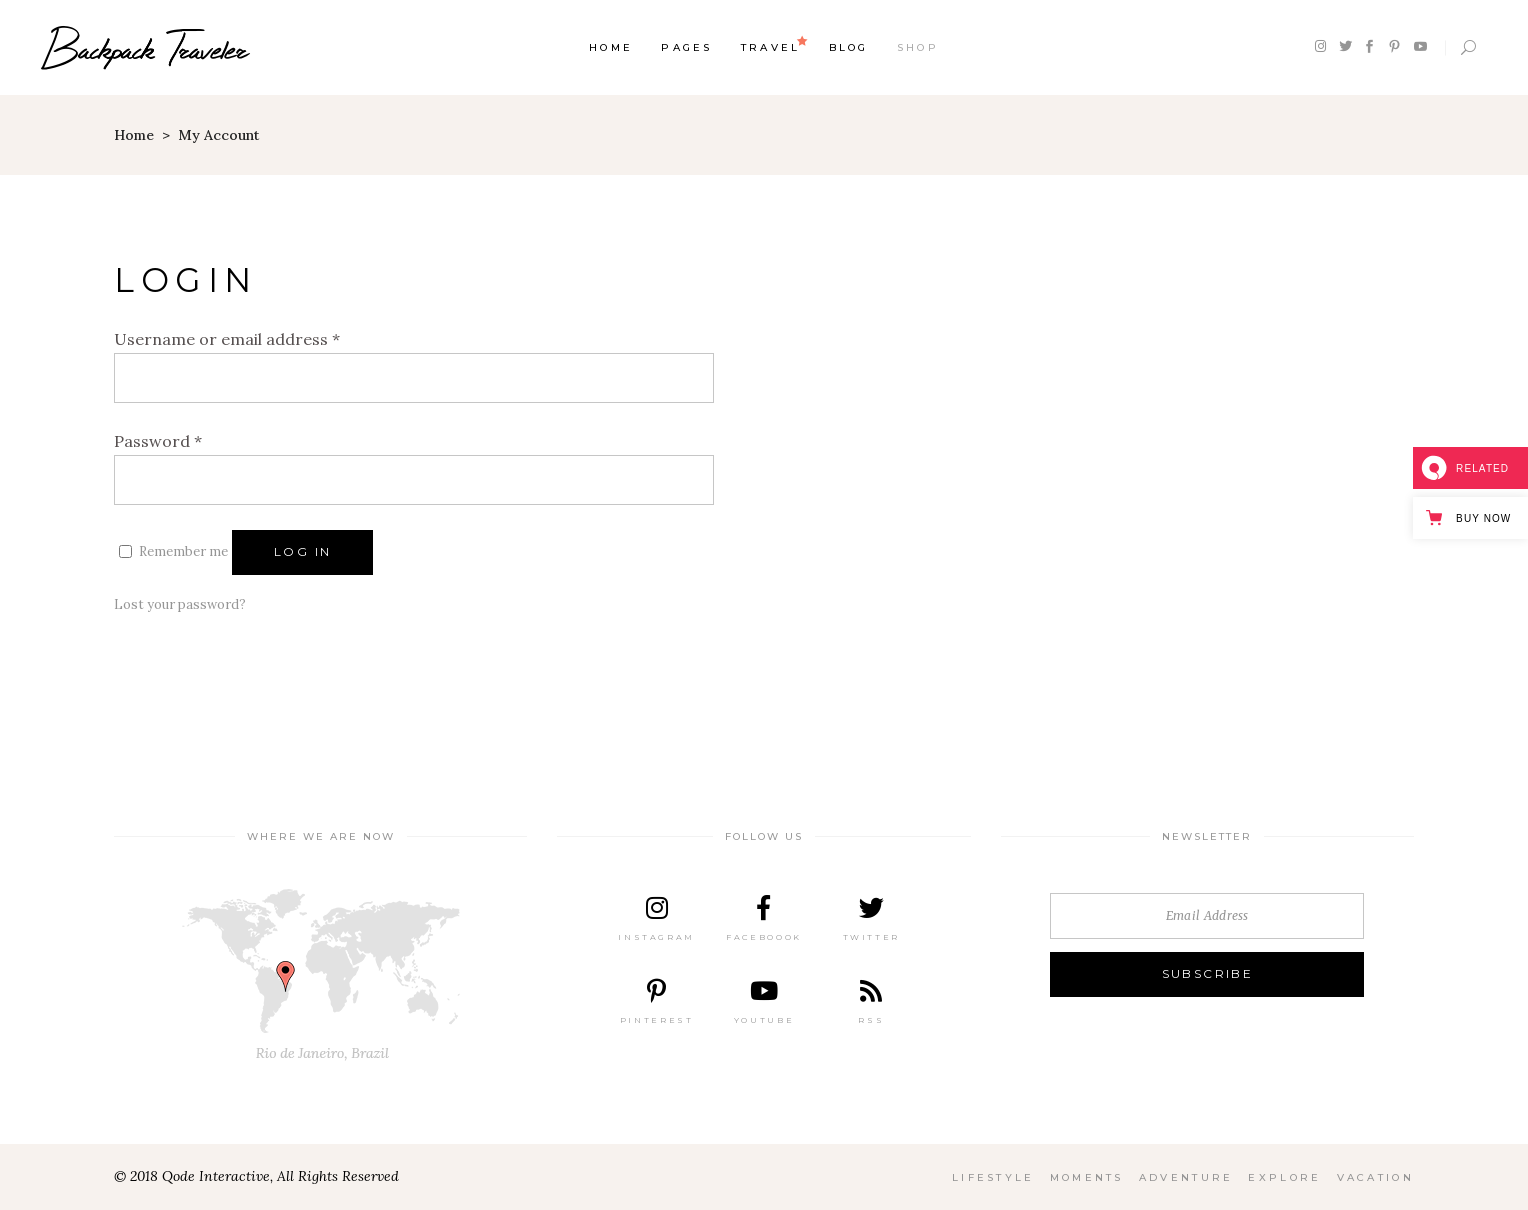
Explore (1284, 1177)
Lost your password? (180, 604)
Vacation (1375, 1177)
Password (158, 441)
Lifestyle (993, 1177)
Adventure (1186, 1177)
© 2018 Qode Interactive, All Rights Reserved (256, 1176)
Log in (302, 551)
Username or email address (227, 339)
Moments (1087, 1177)
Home (134, 135)
